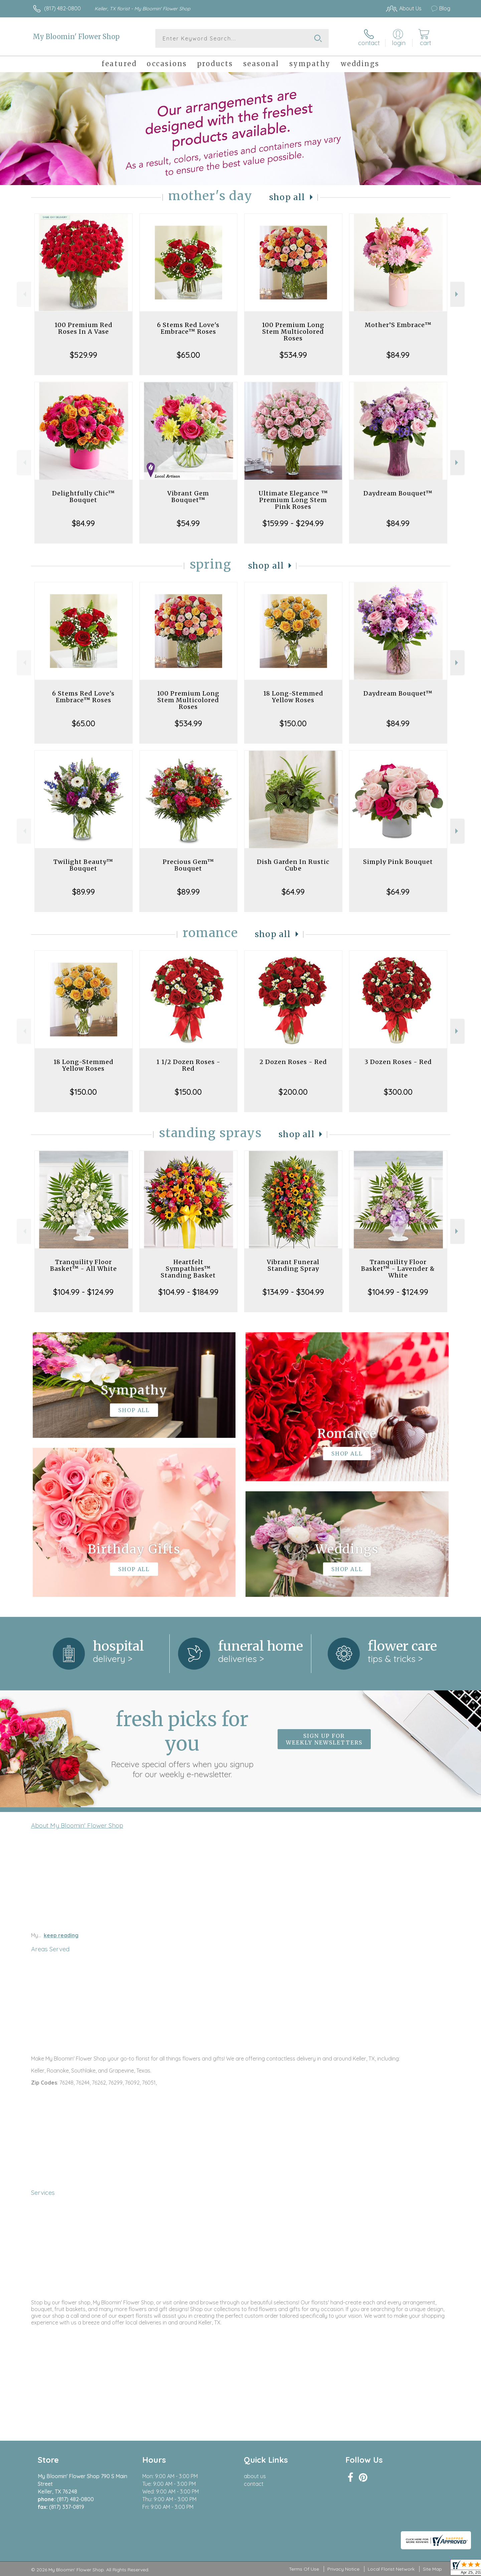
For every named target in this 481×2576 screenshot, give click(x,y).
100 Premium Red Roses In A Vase (83, 328)
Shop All (287, 197)
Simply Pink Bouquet (398, 862)
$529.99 (83, 355)
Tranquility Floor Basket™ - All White (83, 1265)
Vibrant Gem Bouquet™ (188, 496)
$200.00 (293, 1092)
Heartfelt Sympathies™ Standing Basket (188, 1268)
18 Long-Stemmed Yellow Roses (293, 697)
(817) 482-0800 (62, 8)
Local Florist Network (391, 2569)
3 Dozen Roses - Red (398, 1062)
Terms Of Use (304, 2569)
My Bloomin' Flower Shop (76, 36)
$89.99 (83, 892)
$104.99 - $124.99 (83, 1292)
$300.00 (398, 1092)
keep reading (61, 1935)
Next (457, 294)
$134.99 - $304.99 (293, 1292)
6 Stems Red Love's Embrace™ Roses (188, 328)
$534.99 (293, 355)
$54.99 (188, 523)
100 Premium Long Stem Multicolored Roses (293, 331)
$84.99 (398, 355)
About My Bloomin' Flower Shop (77, 1825)
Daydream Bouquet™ (398, 493)
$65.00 (188, 355)
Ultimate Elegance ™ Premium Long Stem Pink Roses (293, 499)
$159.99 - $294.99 (293, 523)
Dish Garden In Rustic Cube (293, 865)
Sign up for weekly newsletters (324, 1739)
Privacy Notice (343, 2569)
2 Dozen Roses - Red (293, 1062)
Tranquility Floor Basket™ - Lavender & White (398, 1268)
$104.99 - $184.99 (188, 1292)
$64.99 (293, 892)
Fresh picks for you (182, 1743)
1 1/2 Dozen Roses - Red (188, 1065)
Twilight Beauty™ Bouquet (83, 865)
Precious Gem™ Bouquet (188, 865)
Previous (24, 294)
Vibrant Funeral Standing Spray (293, 1265)
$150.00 (293, 723)
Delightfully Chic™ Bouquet (83, 496)
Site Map (432, 2569)
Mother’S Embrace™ (398, 325)
